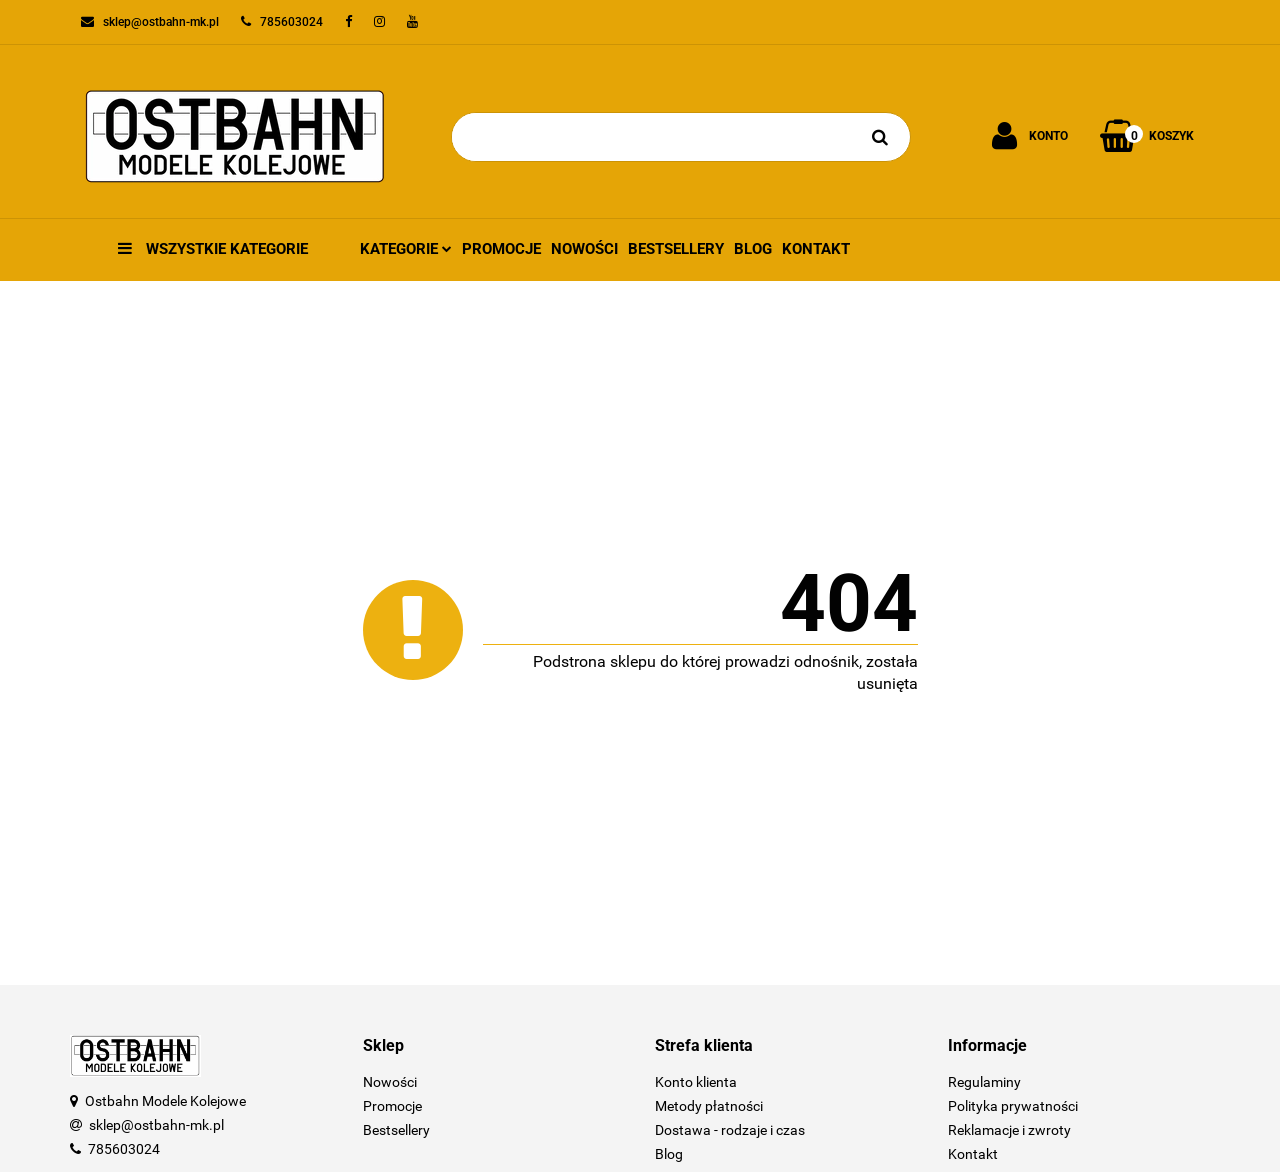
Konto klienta (696, 1082)
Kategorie (406, 249)
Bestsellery (676, 249)
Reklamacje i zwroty (1009, 1130)
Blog (753, 249)
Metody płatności (709, 1106)
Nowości (584, 249)
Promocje (501, 249)
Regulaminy (984, 1082)
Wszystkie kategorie (213, 249)
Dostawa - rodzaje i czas (730, 1130)
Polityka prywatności (1013, 1106)
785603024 (124, 1149)
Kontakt (816, 249)
